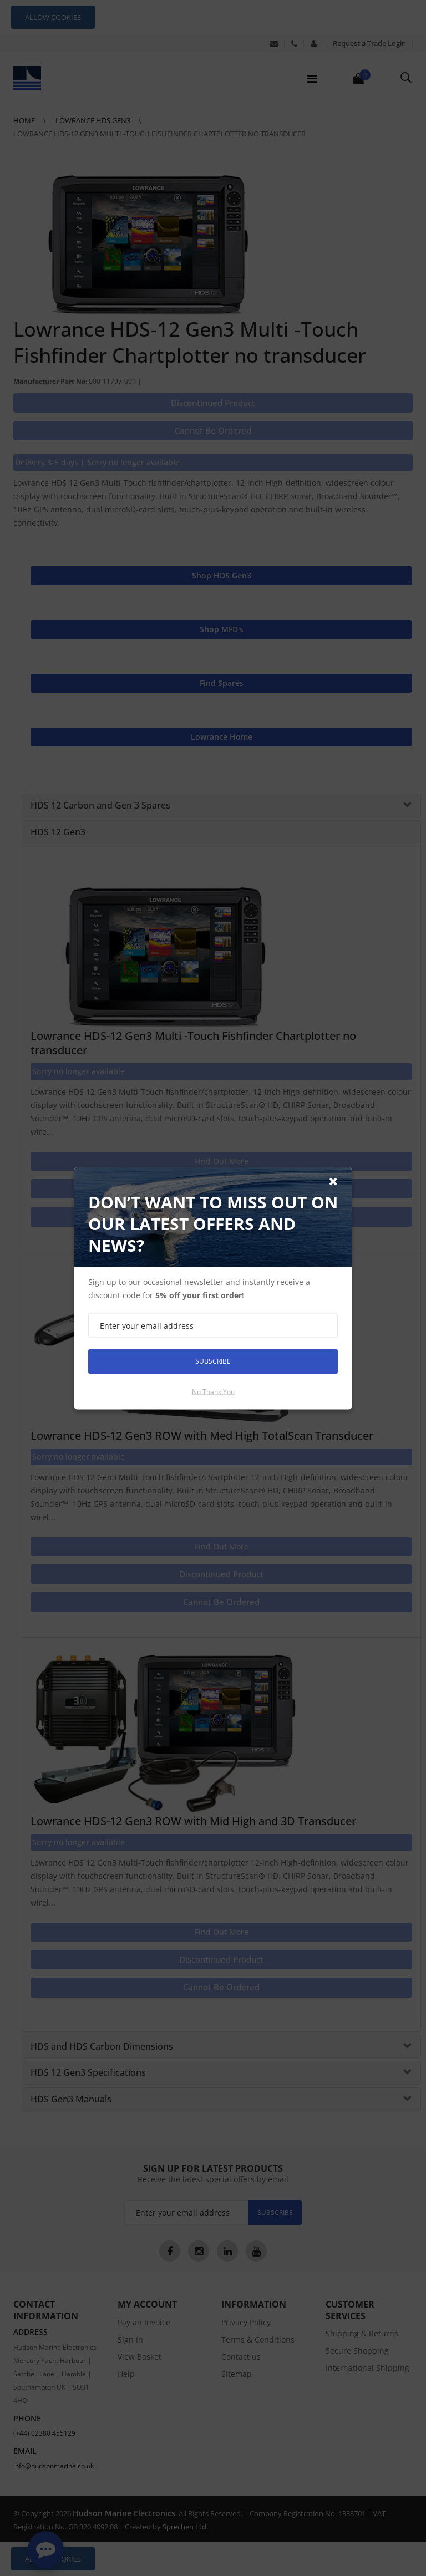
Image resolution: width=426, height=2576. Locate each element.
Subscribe (213, 1361)
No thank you (213, 1391)
